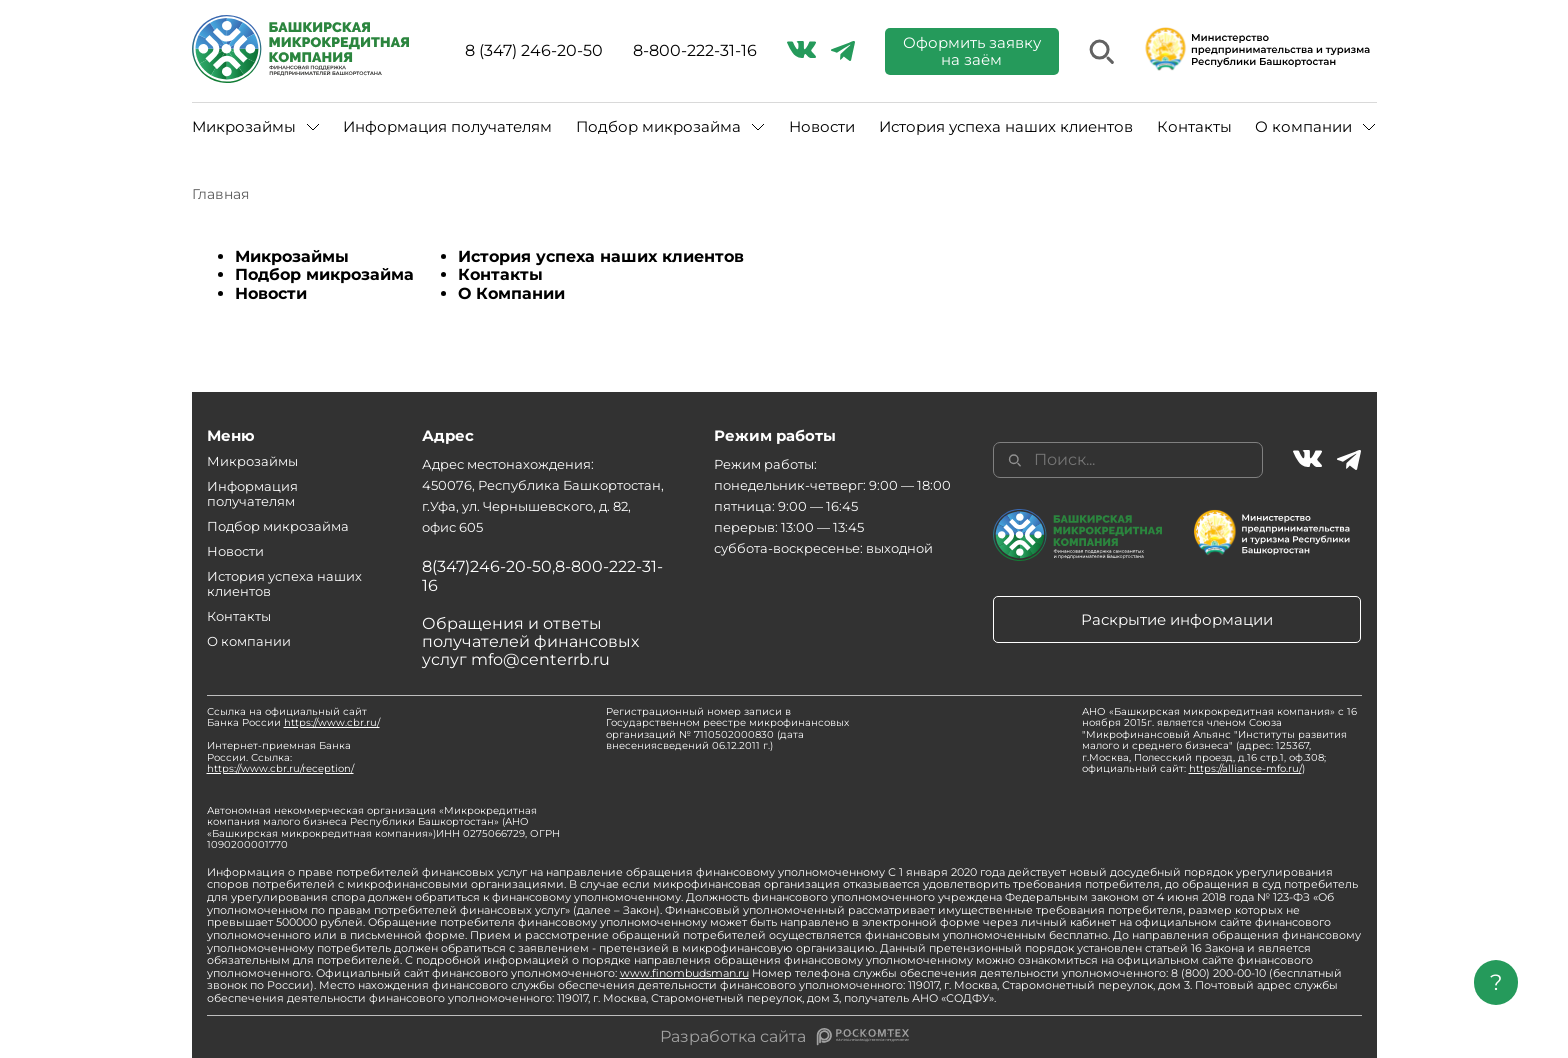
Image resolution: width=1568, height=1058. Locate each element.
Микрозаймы (244, 126)
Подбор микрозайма (658, 126)
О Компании (511, 293)
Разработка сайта (733, 1037)
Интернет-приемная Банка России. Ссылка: (280, 757)
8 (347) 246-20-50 (534, 51)
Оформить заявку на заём (972, 51)
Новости (822, 126)
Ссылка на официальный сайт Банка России (293, 717)
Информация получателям (447, 126)
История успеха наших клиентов (1006, 126)
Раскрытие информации (1177, 619)
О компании (1303, 126)
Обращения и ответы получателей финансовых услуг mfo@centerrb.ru (530, 642)
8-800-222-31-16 (695, 51)
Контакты (1194, 126)
